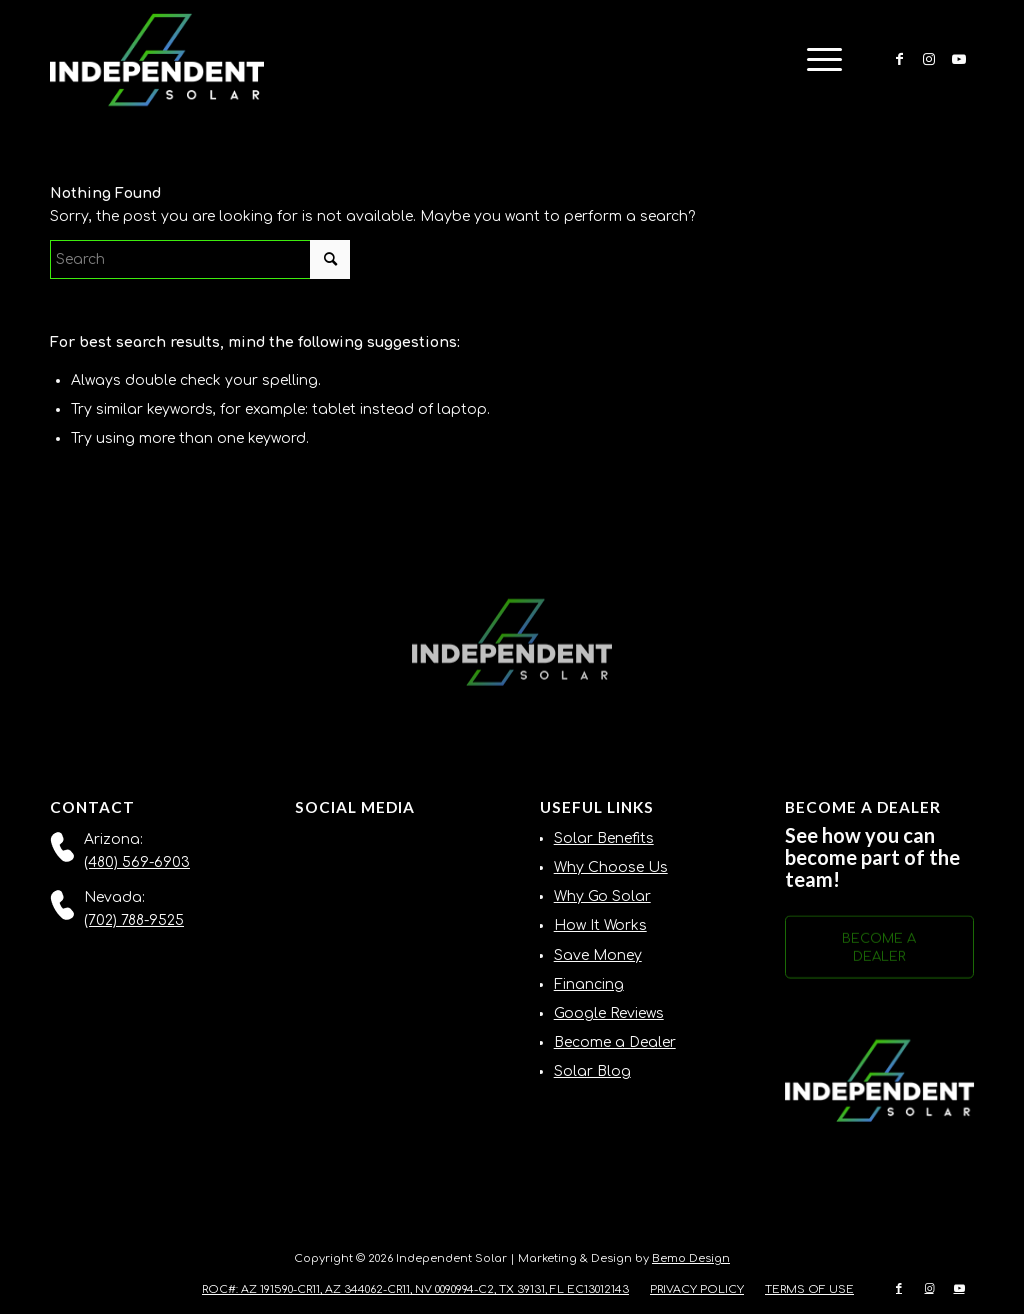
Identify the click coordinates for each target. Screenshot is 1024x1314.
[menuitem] (818, 60)
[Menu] (818, 60)
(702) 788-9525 (134, 920)
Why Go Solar (602, 896)
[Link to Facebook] (899, 59)
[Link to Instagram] (929, 59)
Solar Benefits (604, 838)
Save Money (598, 955)
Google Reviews (609, 1013)
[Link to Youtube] (959, 59)
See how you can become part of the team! (872, 857)
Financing (589, 984)
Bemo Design (691, 1258)
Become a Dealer (615, 1042)
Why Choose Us (611, 867)
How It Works (600, 925)
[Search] (200, 259)
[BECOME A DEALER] (879, 952)
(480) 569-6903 (137, 862)
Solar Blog (592, 1071)
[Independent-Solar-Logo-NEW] (157, 60)
